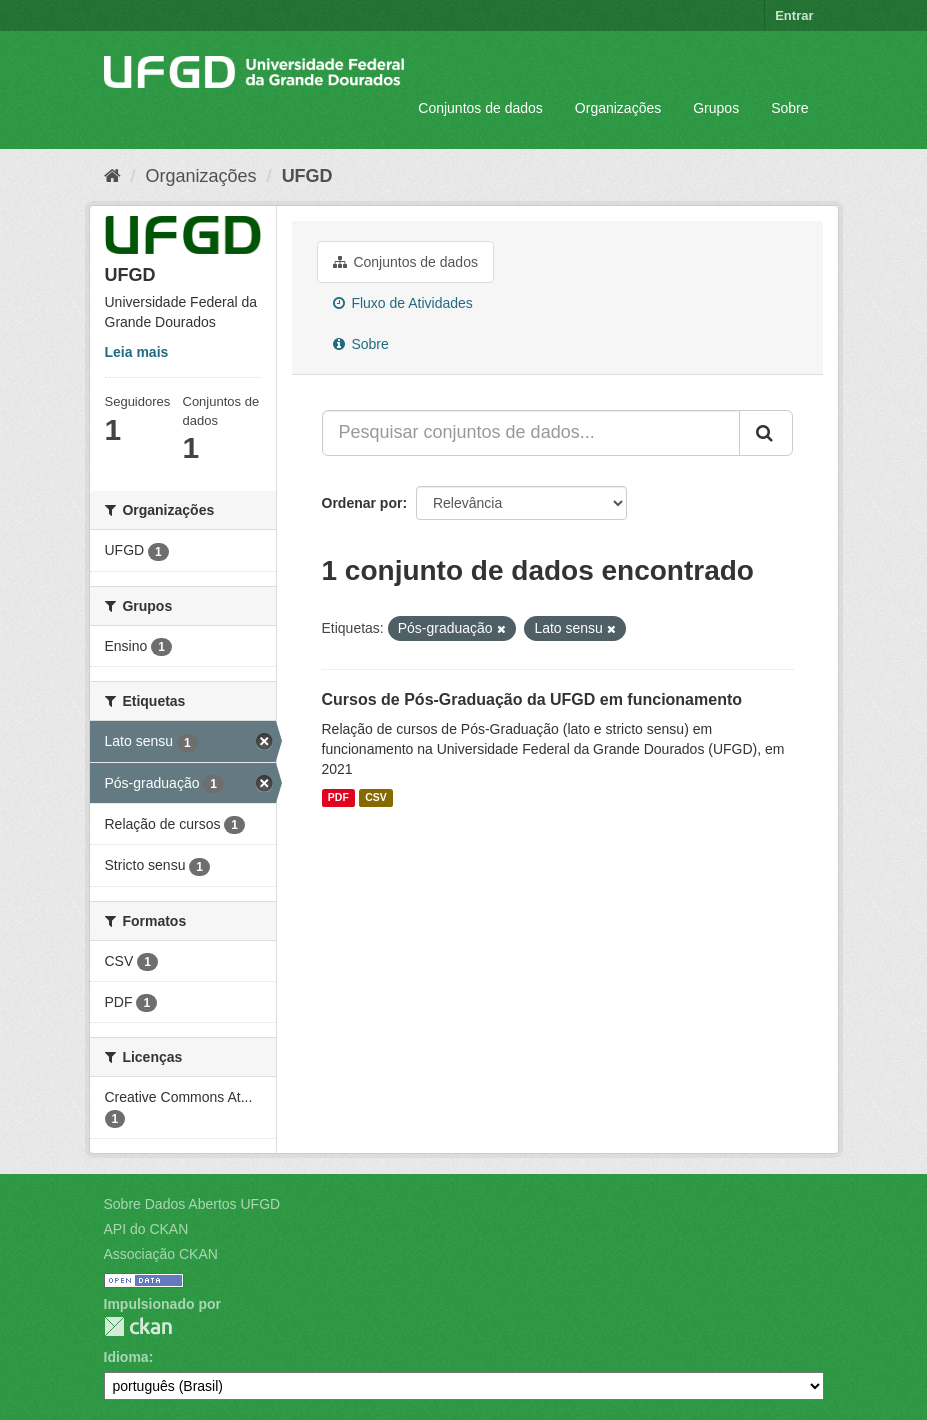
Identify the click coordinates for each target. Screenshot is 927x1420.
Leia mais (137, 352)
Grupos (716, 108)
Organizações (618, 108)
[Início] (112, 176)
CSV (376, 798)
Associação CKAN (161, 1254)
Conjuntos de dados (480, 108)
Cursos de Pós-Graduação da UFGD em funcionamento (532, 699)
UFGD (307, 176)
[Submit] (766, 433)
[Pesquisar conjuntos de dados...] (531, 433)
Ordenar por (362, 503)
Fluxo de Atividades (403, 303)
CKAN (138, 1326)
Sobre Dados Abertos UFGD (192, 1204)
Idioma (126, 1357)
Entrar (794, 15)
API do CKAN (146, 1229)
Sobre (789, 108)
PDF (338, 798)
